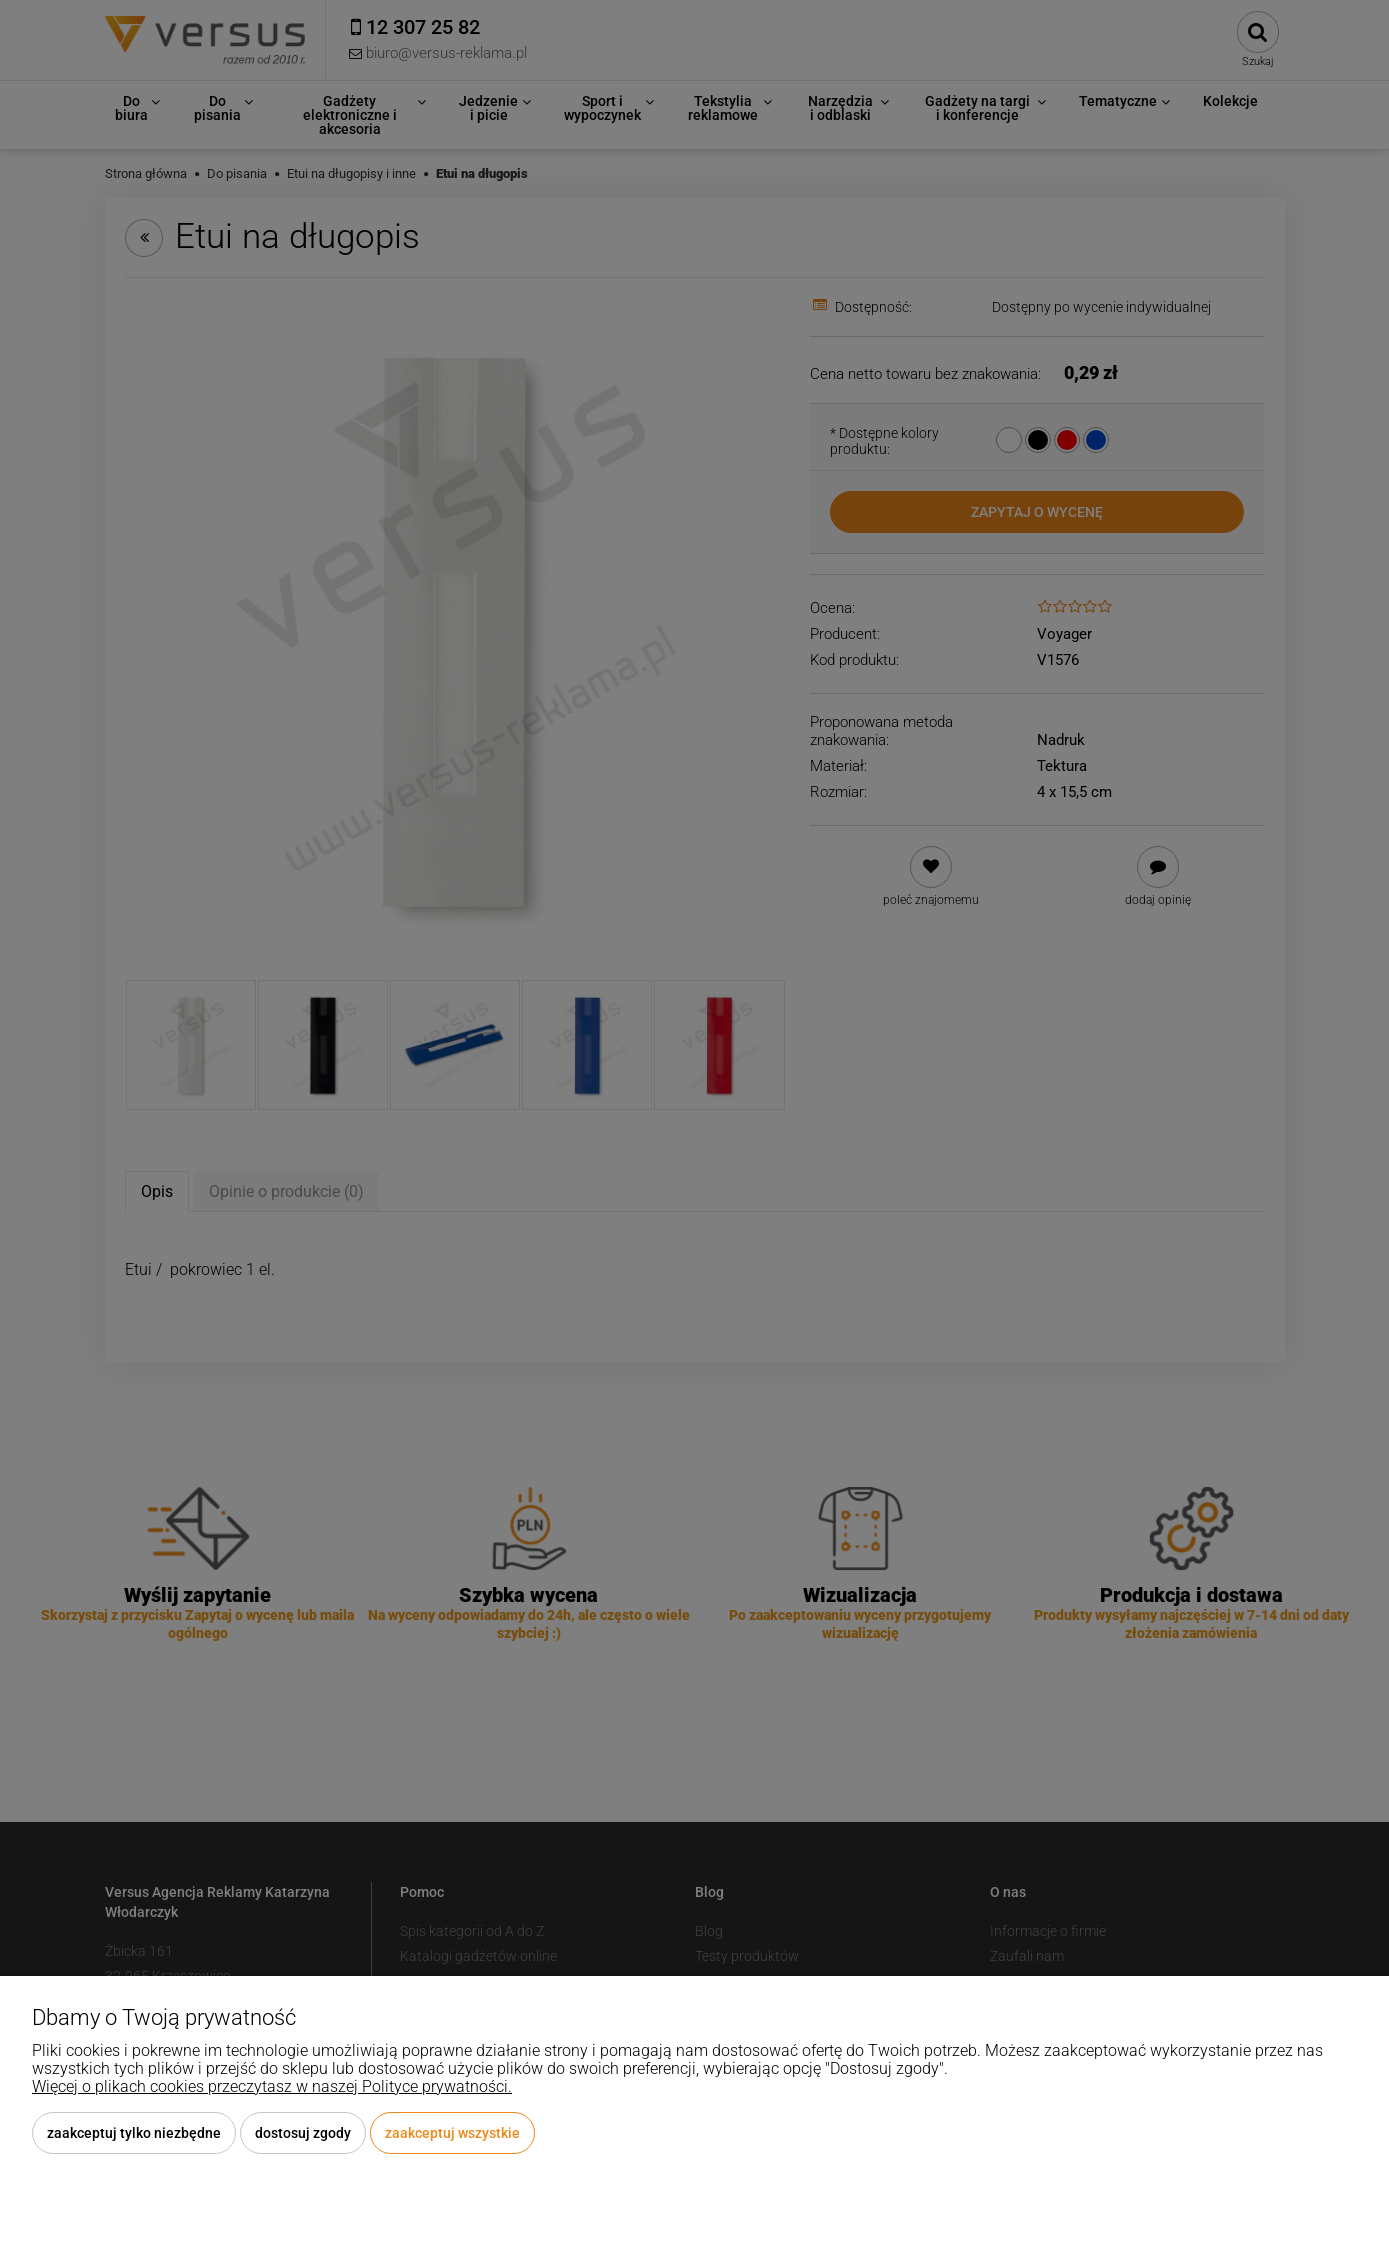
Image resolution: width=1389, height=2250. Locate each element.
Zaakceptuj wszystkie (452, 2133)
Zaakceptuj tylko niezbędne (134, 2133)
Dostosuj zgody (303, 2133)
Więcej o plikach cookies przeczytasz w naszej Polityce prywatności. (272, 2086)
